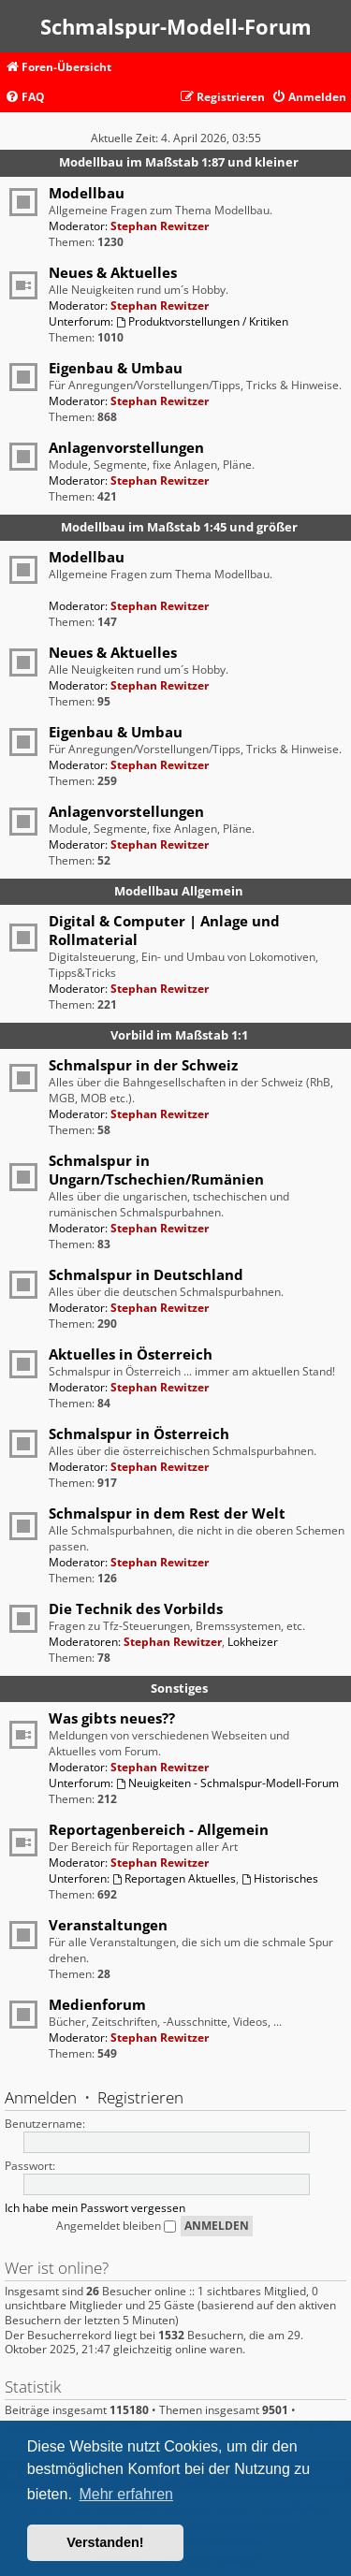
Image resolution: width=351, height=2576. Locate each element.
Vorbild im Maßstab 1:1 (179, 1034)
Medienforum (97, 2004)
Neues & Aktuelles (113, 272)
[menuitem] (25, 97)
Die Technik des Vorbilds (136, 1608)
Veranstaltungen (108, 1924)
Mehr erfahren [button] (126, 2494)
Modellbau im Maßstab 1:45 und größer (179, 526)
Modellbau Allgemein (178, 890)
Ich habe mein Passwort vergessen (95, 2208)
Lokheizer (252, 1642)
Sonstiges (179, 1688)
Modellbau (86, 192)
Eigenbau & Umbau (116, 367)
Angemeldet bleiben (116, 2226)
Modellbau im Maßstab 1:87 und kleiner (179, 161)
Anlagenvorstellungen (126, 447)
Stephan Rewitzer (159, 226)
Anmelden (41, 2097)
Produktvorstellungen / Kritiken (202, 321)
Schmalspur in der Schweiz (143, 1064)
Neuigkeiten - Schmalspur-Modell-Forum (227, 1783)
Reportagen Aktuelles (174, 1878)
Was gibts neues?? (112, 1718)
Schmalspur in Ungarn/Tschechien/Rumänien (156, 1169)
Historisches (279, 1878)
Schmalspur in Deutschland (146, 1274)
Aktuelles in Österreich (130, 1354)
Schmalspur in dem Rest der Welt (167, 1513)
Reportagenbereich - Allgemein (159, 1829)
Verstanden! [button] (104, 2542)
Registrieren (140, 2097)
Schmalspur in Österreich (139, 1433)
